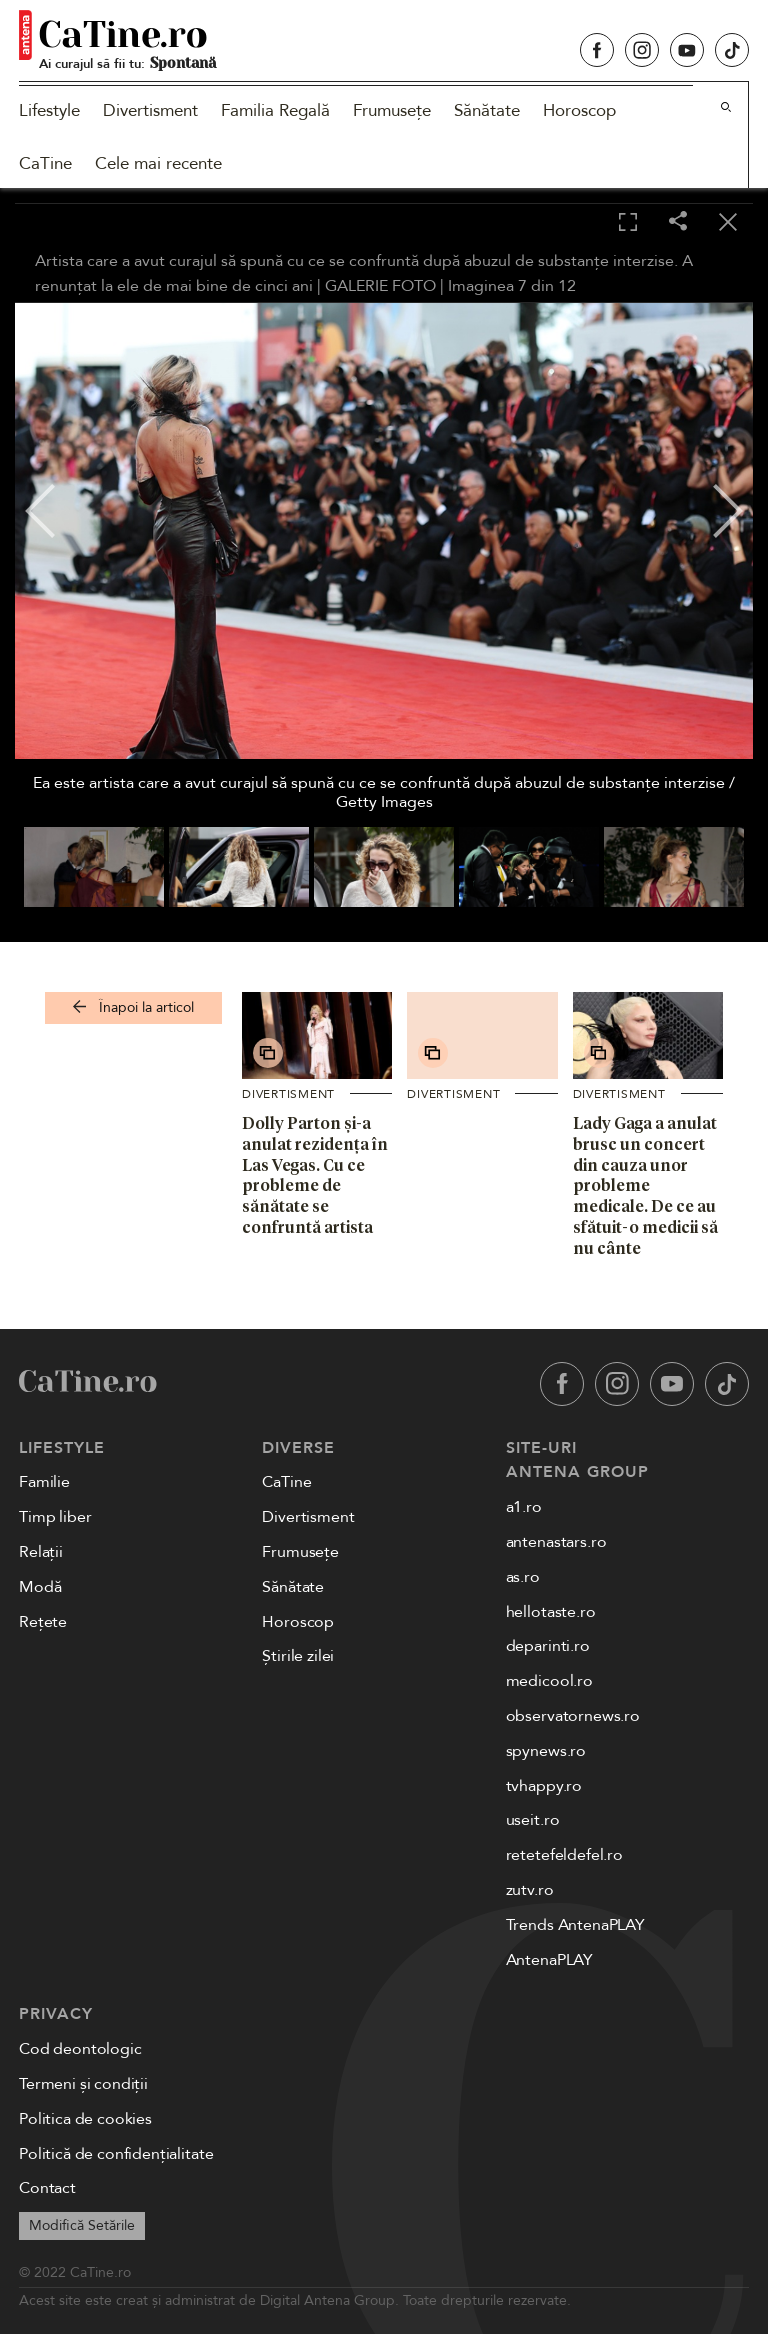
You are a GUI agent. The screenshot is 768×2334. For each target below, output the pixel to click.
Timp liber (55, 1517)
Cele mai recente (158, 163)
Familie (44, 1482)
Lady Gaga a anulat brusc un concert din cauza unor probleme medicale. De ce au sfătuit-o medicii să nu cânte (645, 1185)
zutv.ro (530, 1890)
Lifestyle (49, 110)
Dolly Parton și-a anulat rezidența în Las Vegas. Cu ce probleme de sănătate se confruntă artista (315, 1175)
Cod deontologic (80, 2049)
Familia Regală (275, 110)
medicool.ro (549, 1681)
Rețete (43, 1622)
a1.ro (524, 1507)
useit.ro (533, 1820)
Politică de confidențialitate (116, 2154)
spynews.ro (546, 1751)
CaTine (45, 163)
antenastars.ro (556, 1542)
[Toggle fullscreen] (628, 223)
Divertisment (150, 110)
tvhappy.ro (544, 1786)
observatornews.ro (573, 1716)
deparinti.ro (548, 1646)
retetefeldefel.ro (564, 1855)
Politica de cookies (85, 2119)
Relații (41, 1552)
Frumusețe (392, 110)
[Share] (678, 222)
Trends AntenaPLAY (575, 1925)
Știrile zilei (298, 1656)
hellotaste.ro (551, 1612)
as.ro (523, 1577)
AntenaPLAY (549, 1960)
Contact (47, 2188)
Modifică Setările (82, 2225)
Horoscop (579, 110)
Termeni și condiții (83, 2084)
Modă (40, 1587)
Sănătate (487, 110)
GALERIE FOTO (380, 286)
